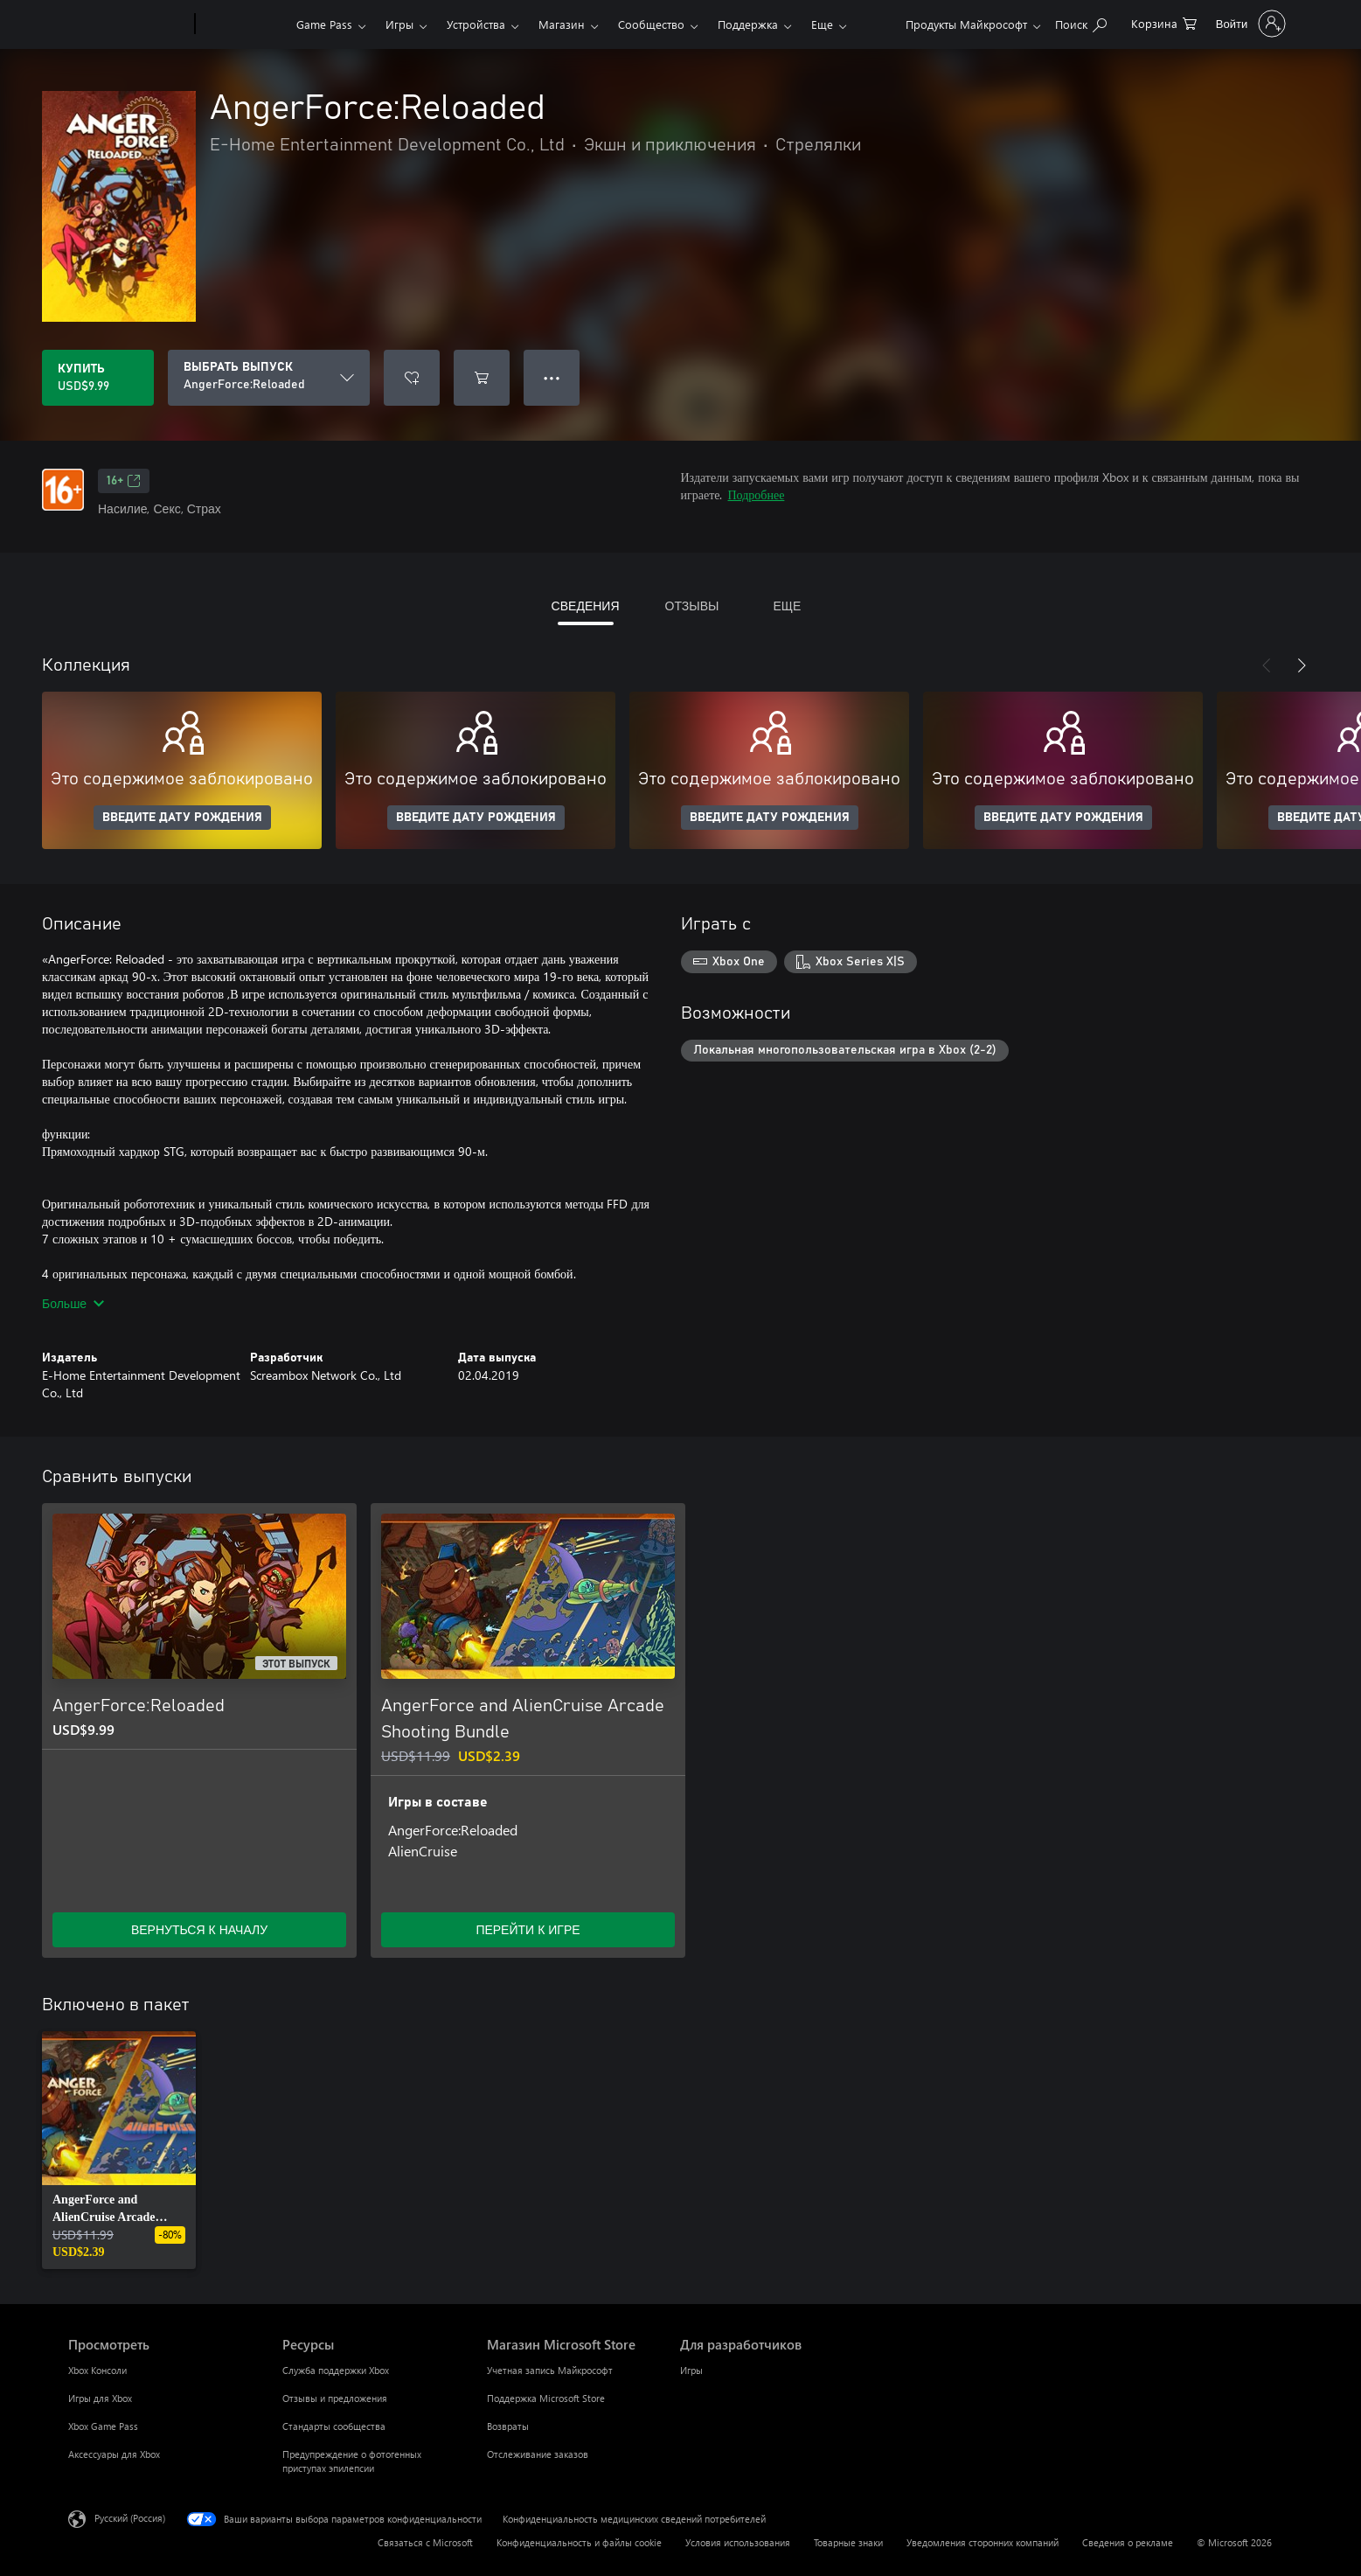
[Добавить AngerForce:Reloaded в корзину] (482, 378)
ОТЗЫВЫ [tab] (692, 605)
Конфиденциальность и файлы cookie (579, 2542)
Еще (822, 24)
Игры (399, 24)
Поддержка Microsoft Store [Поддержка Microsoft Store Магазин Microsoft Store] (546, 2398)
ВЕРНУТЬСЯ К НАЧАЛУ (199, 1929)
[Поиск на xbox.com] (1080, 22)
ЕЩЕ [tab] (787, 605)
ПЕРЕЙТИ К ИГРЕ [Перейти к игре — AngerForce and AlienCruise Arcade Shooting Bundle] (528, 1929)
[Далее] (1301, 665)
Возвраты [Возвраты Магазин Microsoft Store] (508, 2426)
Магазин (561, 24)
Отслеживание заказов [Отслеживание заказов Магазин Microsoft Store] (537, 2454)
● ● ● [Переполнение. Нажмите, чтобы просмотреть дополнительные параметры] (552, 377)
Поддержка (748, 24)
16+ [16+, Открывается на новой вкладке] (124, 481)
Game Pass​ (324, 24)
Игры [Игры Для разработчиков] (691, 2370)
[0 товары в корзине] (1164, 22)
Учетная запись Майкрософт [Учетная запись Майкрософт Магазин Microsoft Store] (550, 2370)
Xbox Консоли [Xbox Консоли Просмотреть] (97, 2370)
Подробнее (756, 494)
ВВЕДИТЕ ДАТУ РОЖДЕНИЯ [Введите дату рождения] (182, 817)
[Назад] (1266, 665)
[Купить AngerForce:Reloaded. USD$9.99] (98, 378)
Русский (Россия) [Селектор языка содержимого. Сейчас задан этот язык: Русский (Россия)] (129, 2518)
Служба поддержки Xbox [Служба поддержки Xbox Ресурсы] (335, 2370)
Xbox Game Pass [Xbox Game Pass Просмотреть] (103, 2426)
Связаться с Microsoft (425, 2542)
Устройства (476, 24)
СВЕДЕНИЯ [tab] (586, 605)
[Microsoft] (128, 24)
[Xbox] (243, 24)
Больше (73, 1303)
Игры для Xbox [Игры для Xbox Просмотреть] (100, 2398)
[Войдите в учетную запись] (1249, 24)
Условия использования (737, 2542)
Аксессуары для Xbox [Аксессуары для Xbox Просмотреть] (114, 2454)
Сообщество (651, 24)
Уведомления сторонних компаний (982, 2542)
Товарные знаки (848, 2542)
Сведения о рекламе (1127, 2542)
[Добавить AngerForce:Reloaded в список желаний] (412, 378)
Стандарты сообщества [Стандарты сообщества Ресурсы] (333, 2426)
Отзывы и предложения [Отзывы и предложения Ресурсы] (334, 2398)
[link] (119, 2150)
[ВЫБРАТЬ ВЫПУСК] (269, 378)
